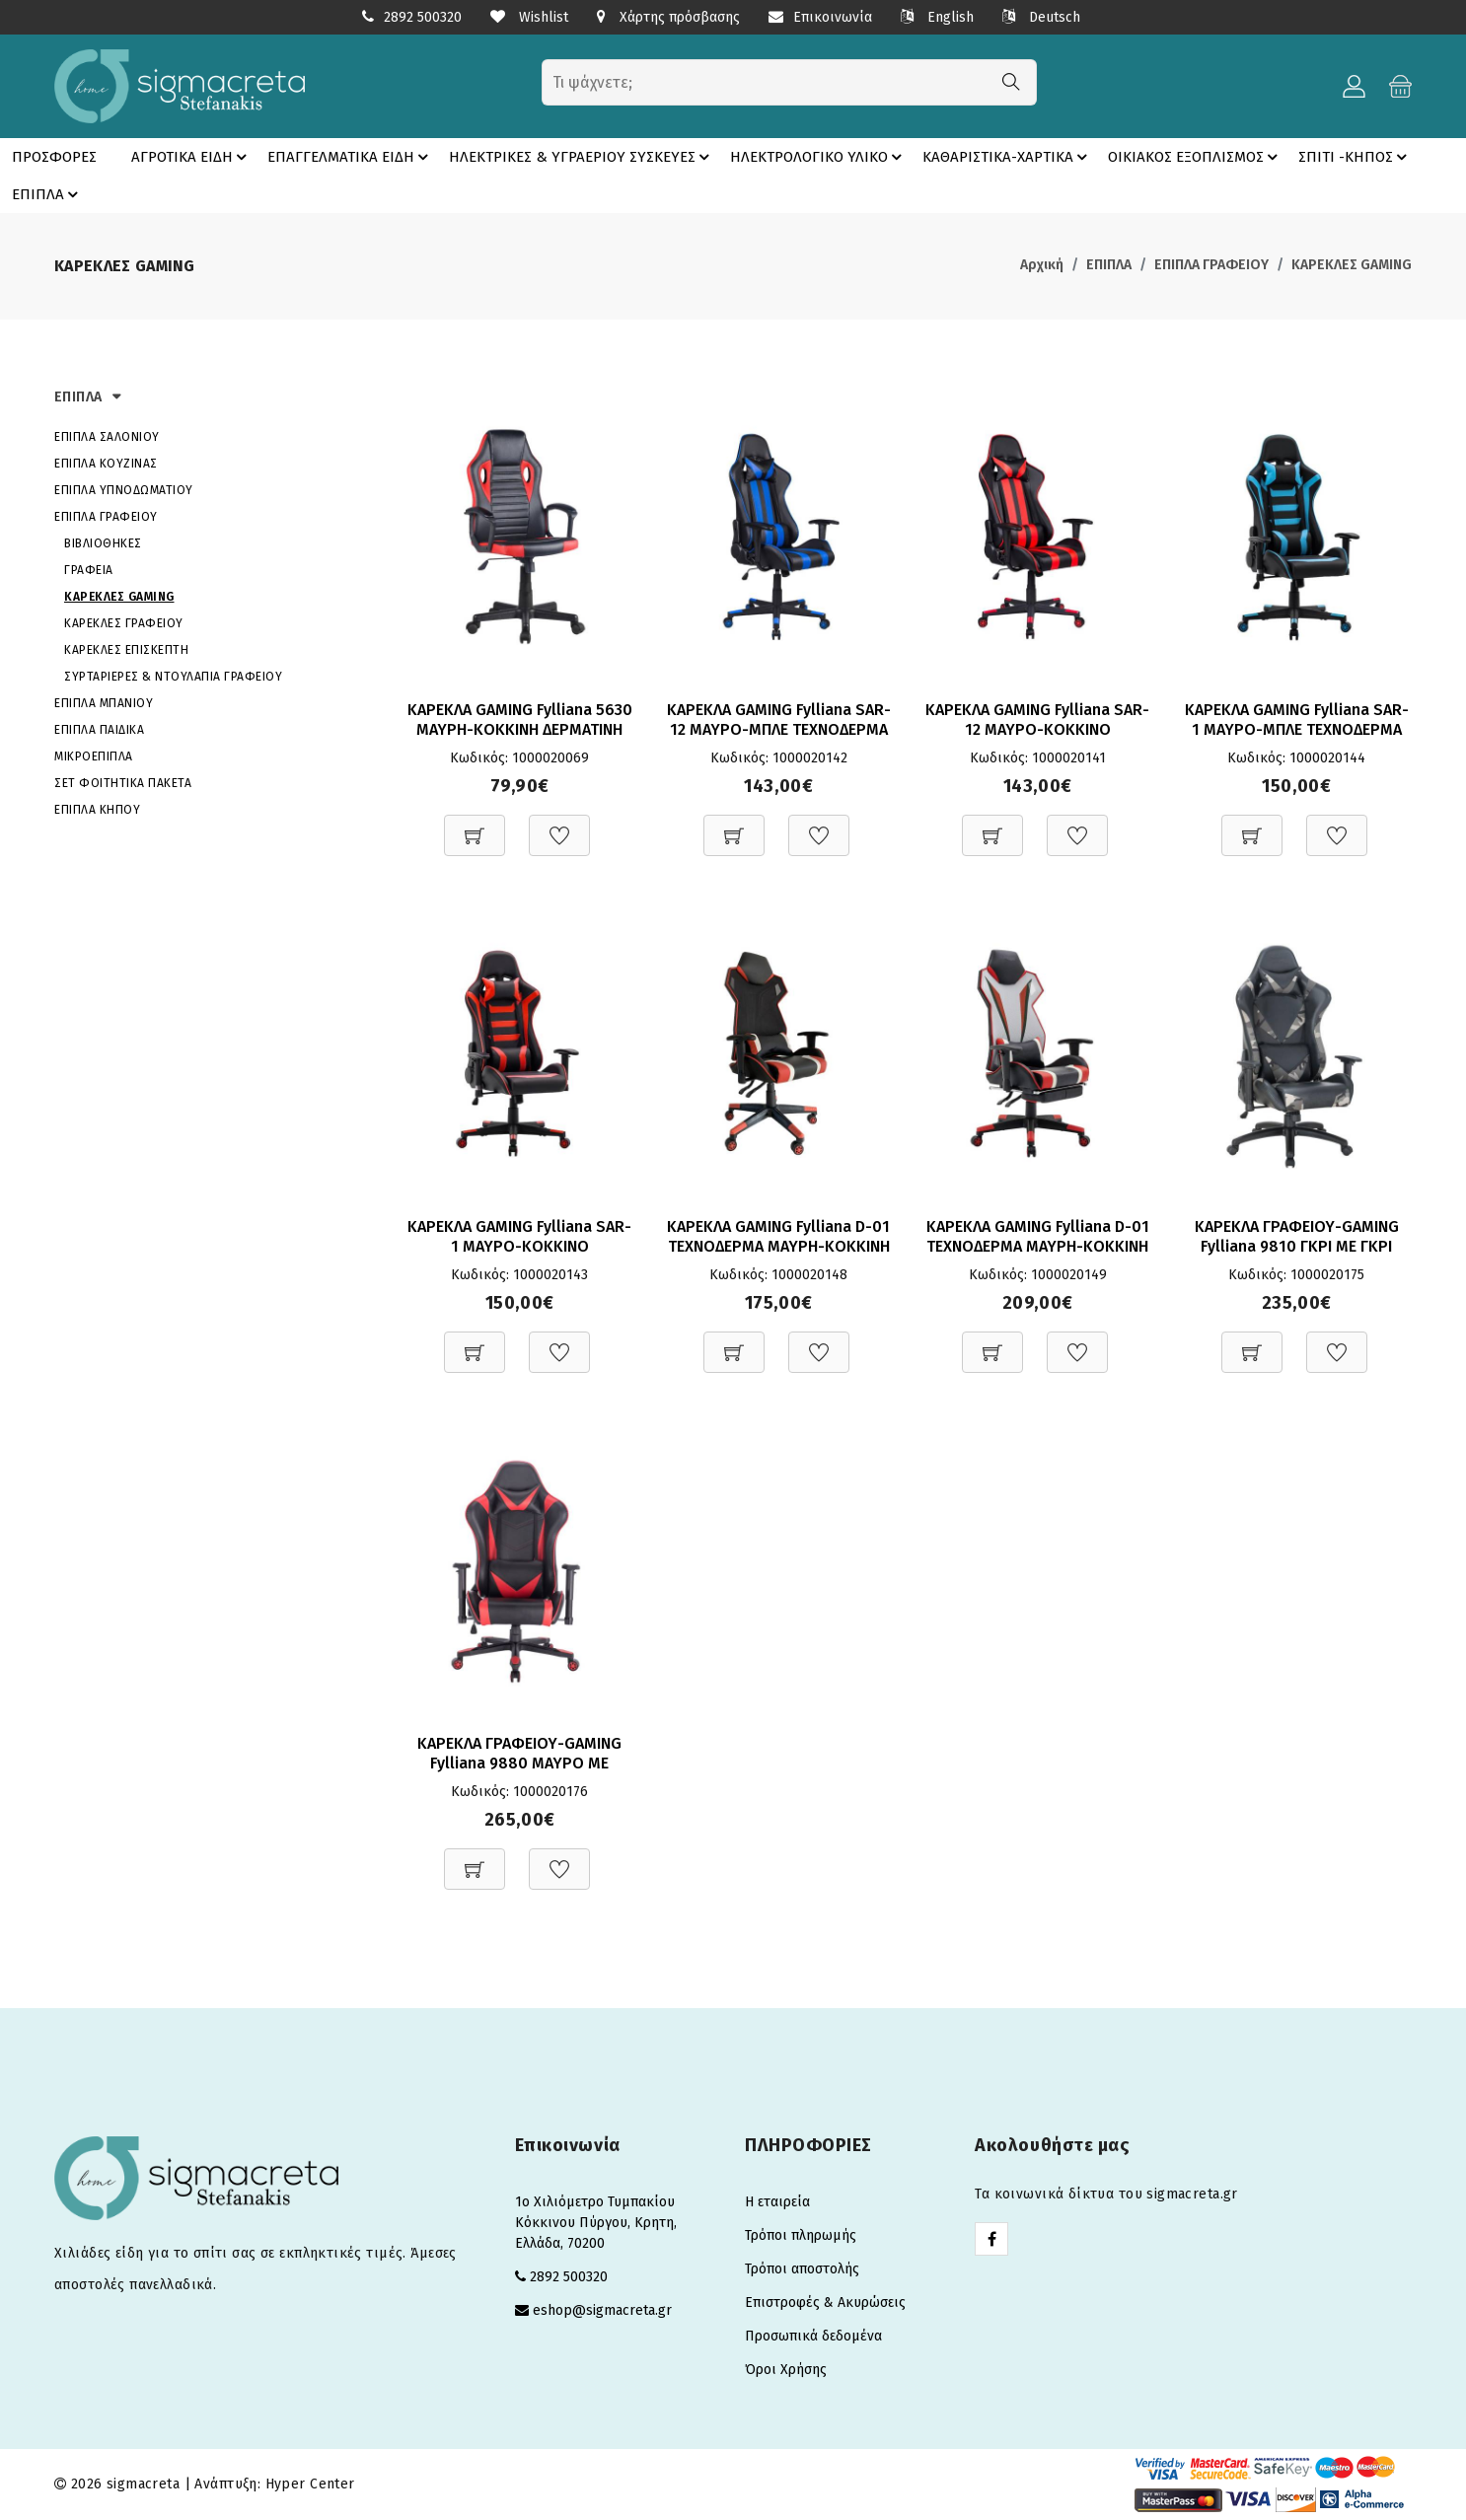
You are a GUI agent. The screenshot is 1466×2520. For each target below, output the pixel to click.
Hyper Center (310, 2484)
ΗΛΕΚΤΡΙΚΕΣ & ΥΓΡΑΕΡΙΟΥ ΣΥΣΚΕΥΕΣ (582, 157)
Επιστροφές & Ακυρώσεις (825, 2302)
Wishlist (529, 17)
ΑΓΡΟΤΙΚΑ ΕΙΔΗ (192, 157)
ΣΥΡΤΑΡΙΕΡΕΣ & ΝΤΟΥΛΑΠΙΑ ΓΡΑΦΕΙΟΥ (173, 677)
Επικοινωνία (820, 17)
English (937, 17)
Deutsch (1041, 17)
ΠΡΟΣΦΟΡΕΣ (54, 157)
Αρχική (1041, 264)
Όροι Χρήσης (786, 2369)
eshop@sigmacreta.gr (602, 2310)
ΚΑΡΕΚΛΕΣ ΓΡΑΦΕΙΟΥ (123, 623)
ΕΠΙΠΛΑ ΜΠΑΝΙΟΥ (103, 703)
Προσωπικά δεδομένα (813, 2336)
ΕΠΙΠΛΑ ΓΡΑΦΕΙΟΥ (1211, 264)
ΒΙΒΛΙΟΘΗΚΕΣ (103, 543)
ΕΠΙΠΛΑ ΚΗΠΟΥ (97, 810)
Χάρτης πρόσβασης (668, 17)
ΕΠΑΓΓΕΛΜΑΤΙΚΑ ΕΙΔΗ (350, 157)
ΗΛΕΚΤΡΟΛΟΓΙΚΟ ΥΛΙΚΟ (819, 157)
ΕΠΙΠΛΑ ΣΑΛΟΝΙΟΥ (107, 437)
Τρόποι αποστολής (802, 2269)
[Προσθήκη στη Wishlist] (559, 825)
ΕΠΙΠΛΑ (48, 194)
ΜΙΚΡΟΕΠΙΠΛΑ (93, 756)
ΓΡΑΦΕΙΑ (88, 570)
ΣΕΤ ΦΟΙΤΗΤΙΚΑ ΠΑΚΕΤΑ (122, 783)
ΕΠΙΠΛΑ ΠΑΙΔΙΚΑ (99, 730)
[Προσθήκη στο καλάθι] (474, 825)
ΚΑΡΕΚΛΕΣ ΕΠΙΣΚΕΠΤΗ (126, 650)
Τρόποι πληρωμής (800, 2235)
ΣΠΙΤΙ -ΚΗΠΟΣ (1355, 157)
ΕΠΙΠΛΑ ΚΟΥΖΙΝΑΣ (106, 463)
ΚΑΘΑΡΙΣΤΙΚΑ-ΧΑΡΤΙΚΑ (1007, 157)
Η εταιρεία (777, 2202)
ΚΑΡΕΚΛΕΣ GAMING (1351, 264)
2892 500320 (423, 17)
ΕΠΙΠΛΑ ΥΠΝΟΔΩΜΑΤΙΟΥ (123, 490)
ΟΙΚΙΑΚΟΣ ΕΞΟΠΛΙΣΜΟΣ (1195, 157)
